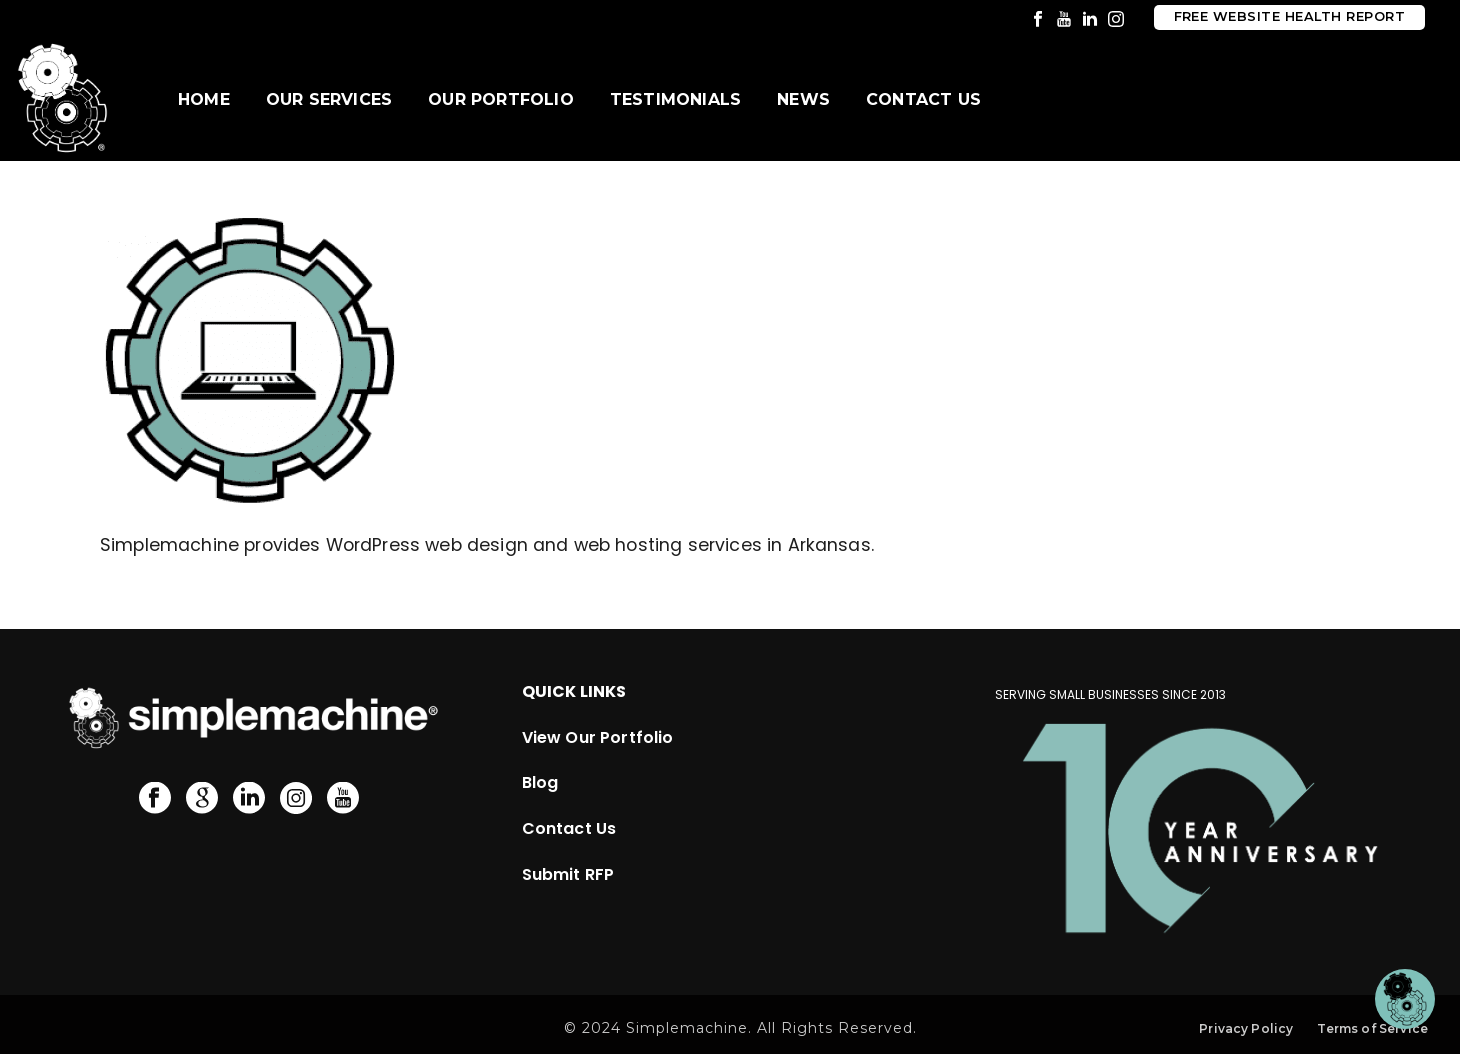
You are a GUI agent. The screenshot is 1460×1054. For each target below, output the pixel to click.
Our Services (329, 99)
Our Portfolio (501, 99)
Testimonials (675, 99)
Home (204, 99)
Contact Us (923, 99)
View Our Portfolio (598, 737)
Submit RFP (568, 874)
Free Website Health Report (1289, 16)
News (803, 99)
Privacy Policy (1246, 1028)
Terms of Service (1372, 1028)
